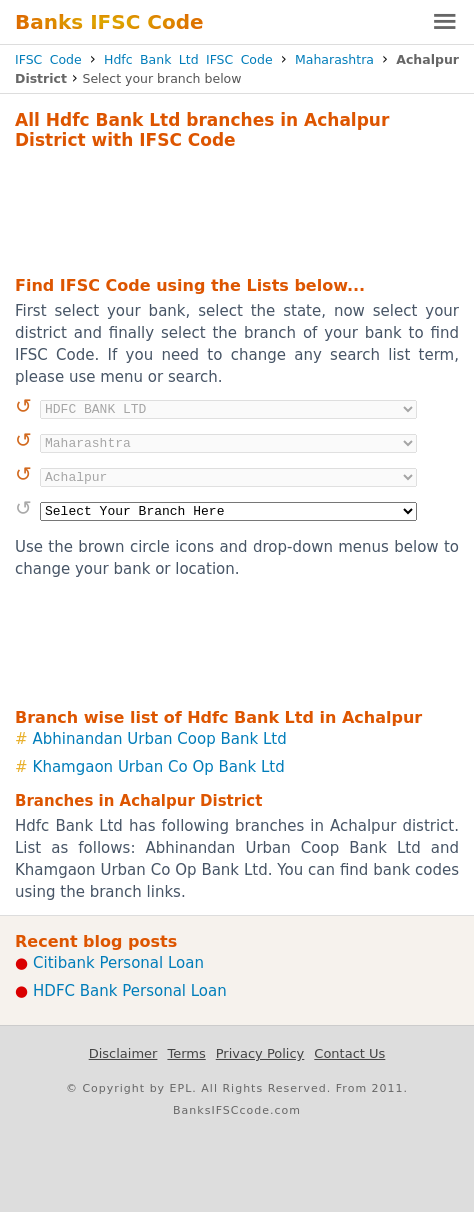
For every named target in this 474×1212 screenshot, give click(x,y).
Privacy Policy (260, 1053)
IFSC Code (48, 59)
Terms (186, 1053)
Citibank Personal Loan (118, 963)
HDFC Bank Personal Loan (130, 991)
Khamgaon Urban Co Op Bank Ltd (159, 767)
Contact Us (349, 1053)
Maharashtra (334, 59)
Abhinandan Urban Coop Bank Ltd (160, 739)
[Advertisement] (237, 210)
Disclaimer (123, 1053)
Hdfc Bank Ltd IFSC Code (188, 59)
